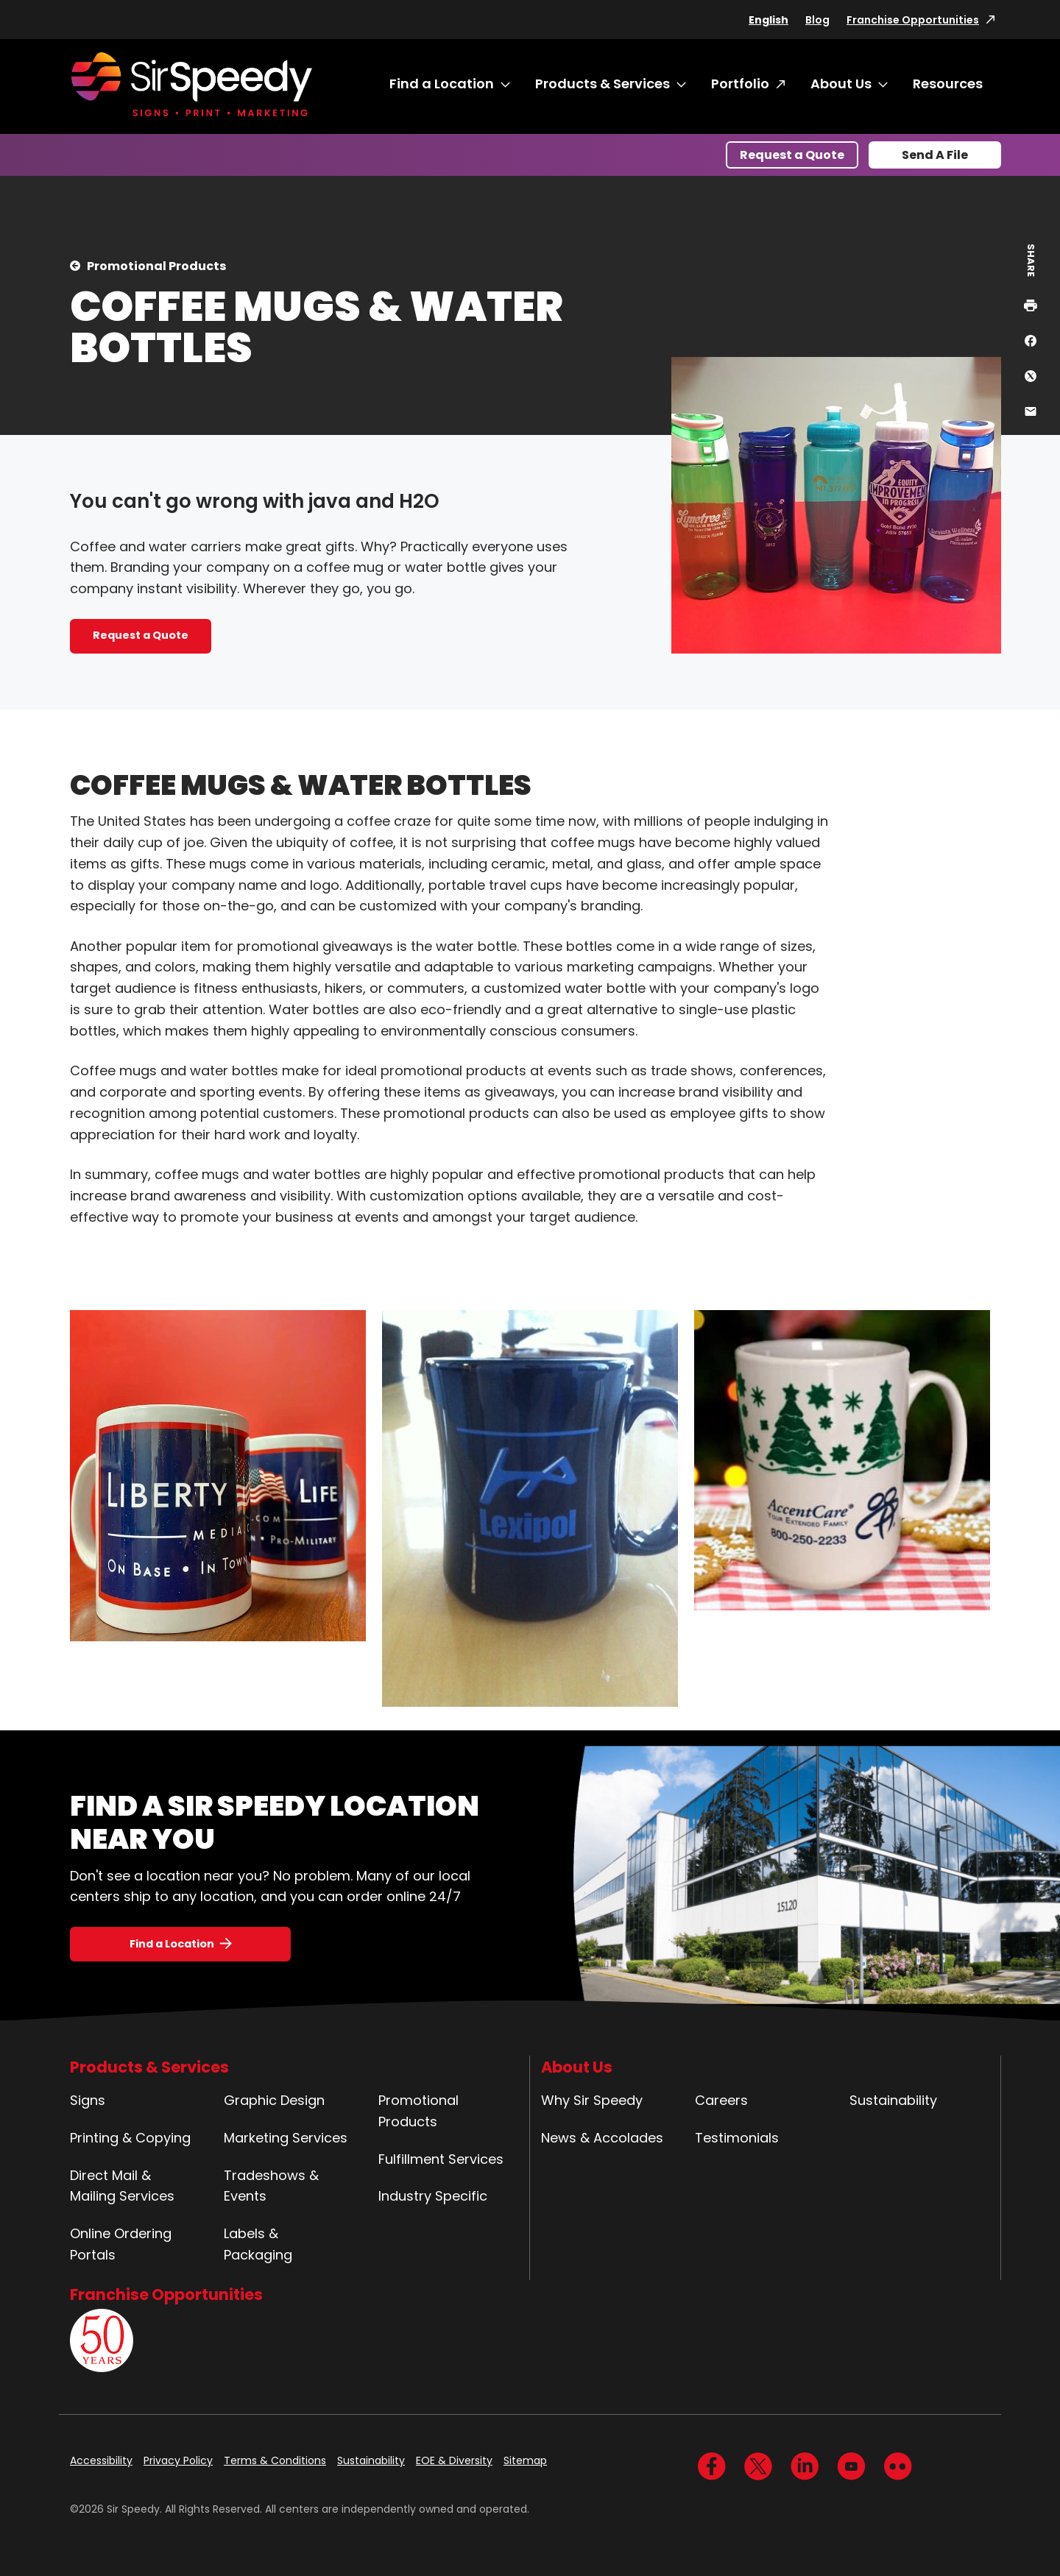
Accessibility (101, 2460)
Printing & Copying (130, 2138)
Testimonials (737, 2138)
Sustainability (893, 2100)
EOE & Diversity (454, 2460)
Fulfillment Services (441, 2159)
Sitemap (525, 2460)
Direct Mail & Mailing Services (122, 2186)
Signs (87, 2100)
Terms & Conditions (275, 2460)
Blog (817, 20)
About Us (841, 83)
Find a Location (441, 83)
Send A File (935, 154)
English (768, 20)
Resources (948, 83)
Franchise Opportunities (913, 20)
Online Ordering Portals (121, 2244)
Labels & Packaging (258, 2244)
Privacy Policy (178, 2460)
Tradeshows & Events (271, 2186)
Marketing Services (285, 2138)
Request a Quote (792, 154)
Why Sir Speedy (592, 2100)
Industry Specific (432, 2196)
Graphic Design (274, 2100)
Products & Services (602, 83)
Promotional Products (156, 266)
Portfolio (740, 83)
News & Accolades (602, 2138)
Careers (721, 2100)
